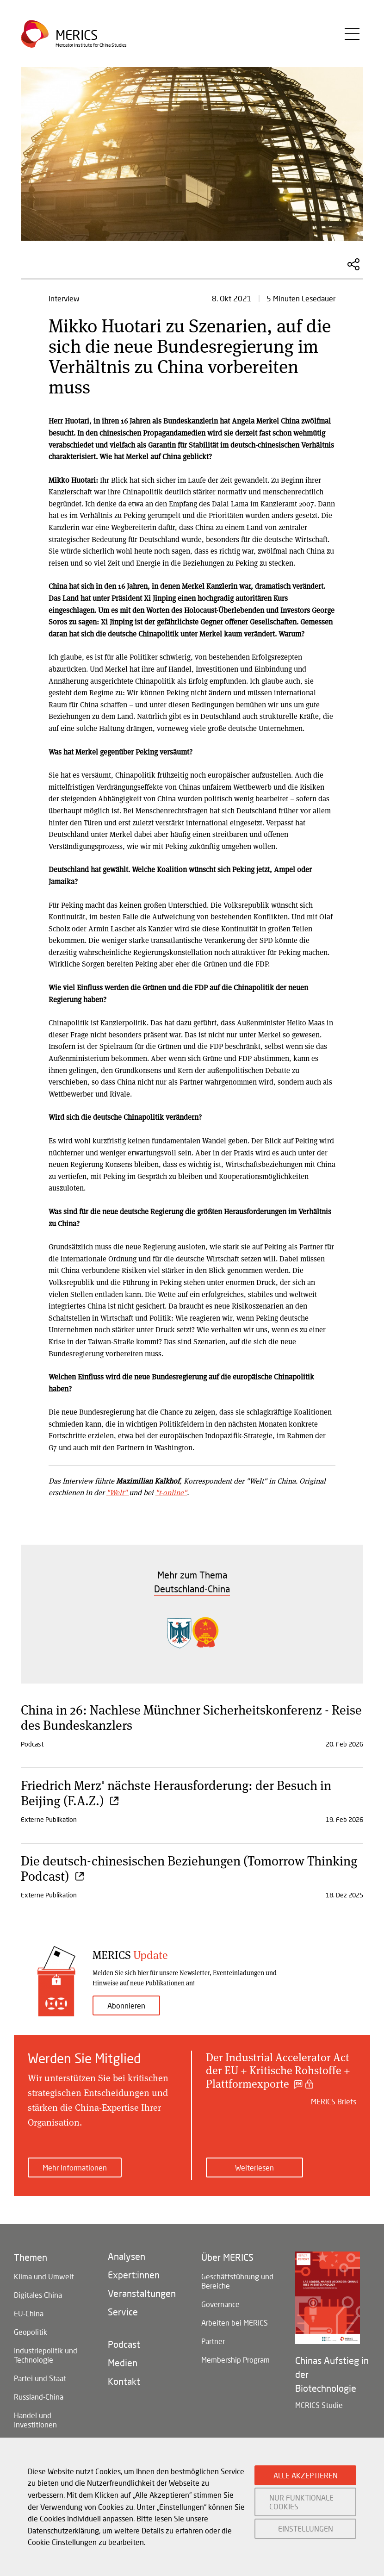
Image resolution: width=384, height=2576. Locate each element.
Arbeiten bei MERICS (234, 2322)
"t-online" (171, 1492)
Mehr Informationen (75, 2167)
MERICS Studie (319, 2405)
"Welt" (117, 1492)
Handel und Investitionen (35, 2420)
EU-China (28, 2313)
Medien (122, 2362)
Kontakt (124, 2381)
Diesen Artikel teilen (353, 264)
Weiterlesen (254, 2167)
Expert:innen (134, 2274)
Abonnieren (126, 2005)
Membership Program (235, 2359)
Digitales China (38, 2294)
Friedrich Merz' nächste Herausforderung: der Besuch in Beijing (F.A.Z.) (176, 1792)
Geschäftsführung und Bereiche (237, 2281)
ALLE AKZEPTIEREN (305, 2475)
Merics (77, 35)
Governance (220, 2304)
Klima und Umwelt (44, 2276)
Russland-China (38, 2396)
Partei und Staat (40, 2378)
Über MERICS (227, 2257)
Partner (213, 2341)
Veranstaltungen (142, 2293)
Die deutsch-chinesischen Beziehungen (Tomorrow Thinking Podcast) (189, 1868)
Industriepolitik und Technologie (45, 2355)
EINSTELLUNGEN (305, 2528)
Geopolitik (30, 2331)
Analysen (126, 2256)
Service (123, 2311)
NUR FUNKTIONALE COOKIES (301, 2502)
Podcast (124, 2344)
